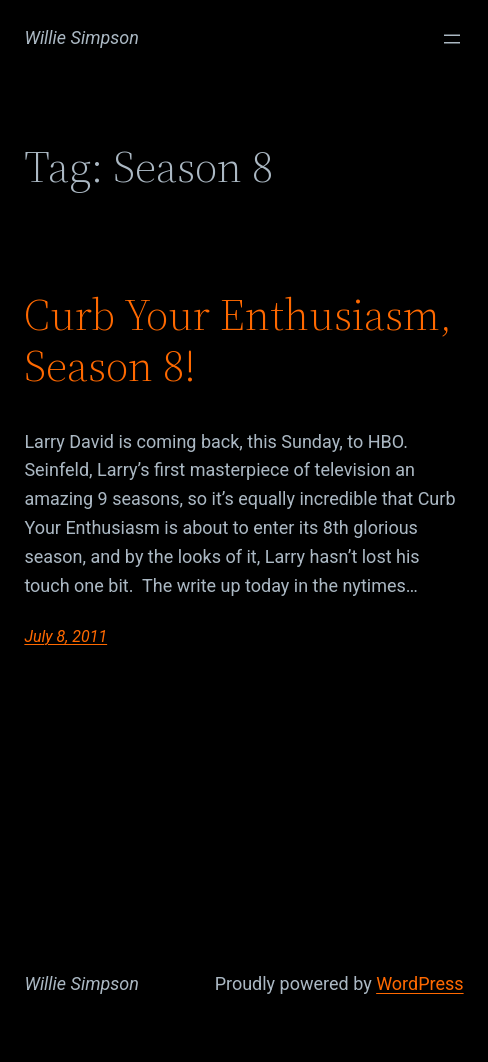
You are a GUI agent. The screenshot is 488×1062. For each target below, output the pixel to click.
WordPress (419, 983)
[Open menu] (452, 39)
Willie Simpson (81, 37)
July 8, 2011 (65, 636)
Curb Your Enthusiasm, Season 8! (238, 340)
